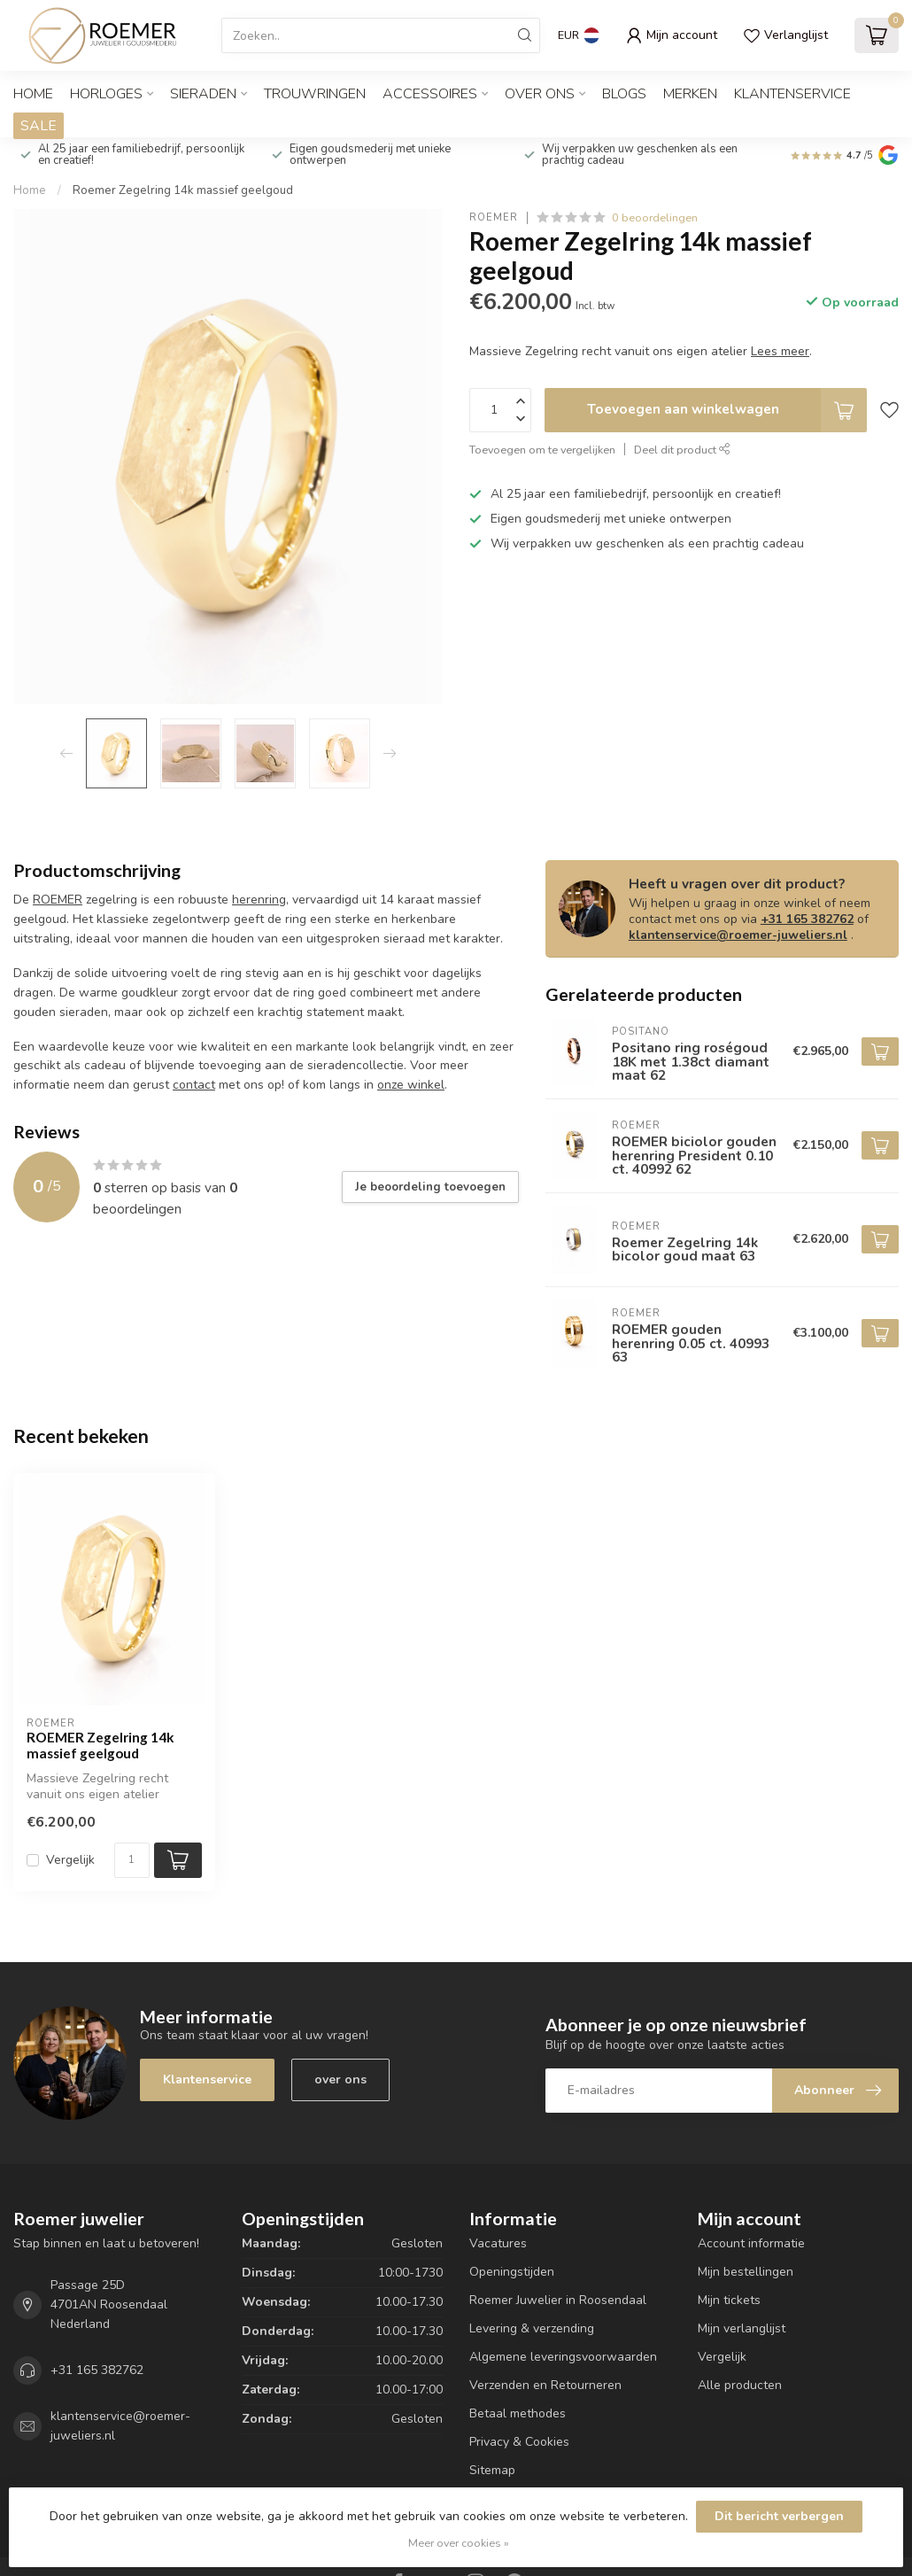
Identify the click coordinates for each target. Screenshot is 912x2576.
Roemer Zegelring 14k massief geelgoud (183, 190)
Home (33, 94)
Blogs (624, 94)
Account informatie (751, 2243)
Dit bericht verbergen (779, 2516)
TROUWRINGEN (315, 94)
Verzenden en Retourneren (545, 2385)
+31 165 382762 (807, 919)
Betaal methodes (517, 2413)
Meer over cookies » (458, 2542)
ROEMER (493, 217)
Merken (690, 94)
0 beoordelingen (655, 217)
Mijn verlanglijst (741, 2328)
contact (194, 1084)
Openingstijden (511, 2271)
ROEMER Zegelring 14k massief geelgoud (100, 1745)
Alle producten (740, 2385)
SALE (38, 126)
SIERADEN (203, 94)
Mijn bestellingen (745, 2271)
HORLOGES (106, 94)
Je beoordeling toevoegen (430, 1187)
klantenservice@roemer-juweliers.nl (738, 935)
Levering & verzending (531, 2328)
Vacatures (498, 2243)
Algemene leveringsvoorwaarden (563, 2356)
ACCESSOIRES (430, 94)
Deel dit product (682, 449)
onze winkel (410, 1084)
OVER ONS (540, 94)
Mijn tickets (729, 2300)
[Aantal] (132, 1860)
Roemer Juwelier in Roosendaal (557, 2300)
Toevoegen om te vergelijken (542, 449)
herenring (259, 899)
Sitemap (492, 2470)
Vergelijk (70, 1859)
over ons (340, 2079)
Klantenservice (792, 94)
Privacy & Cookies (519, 2441)
